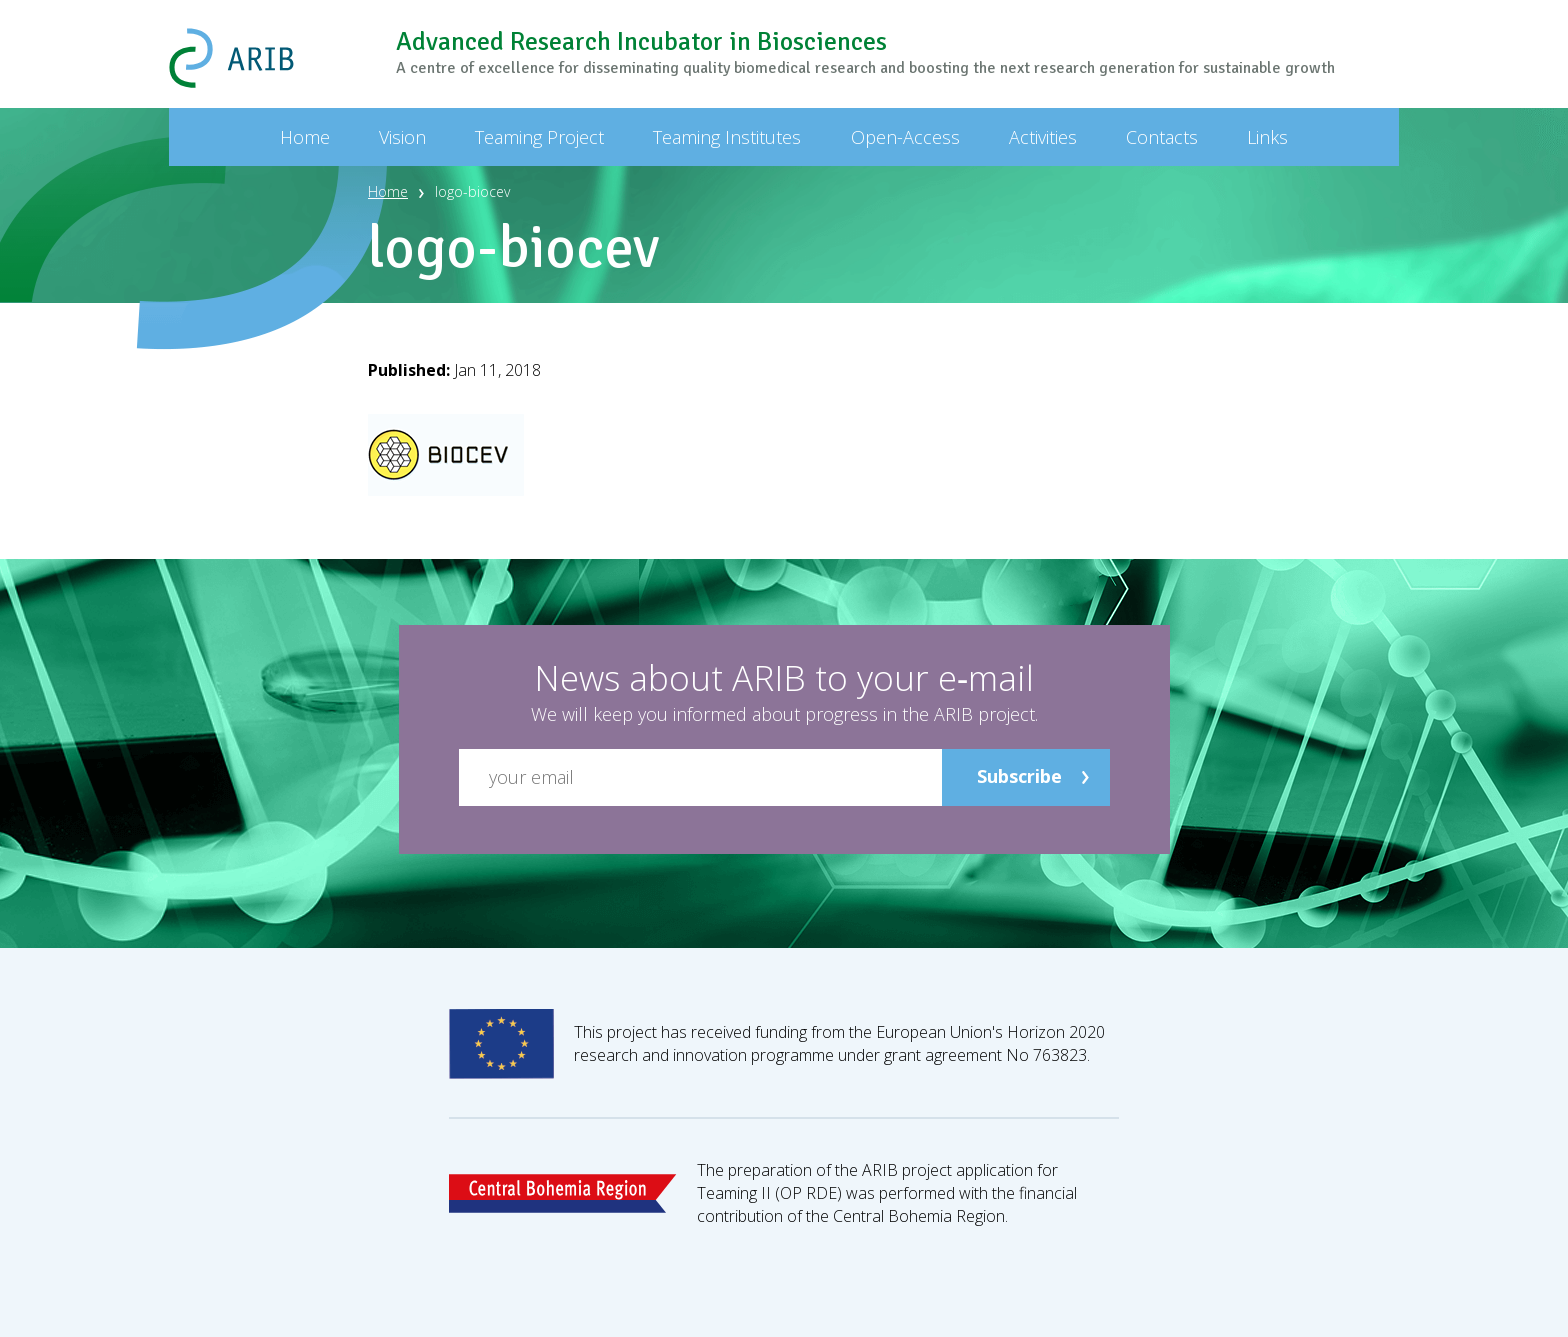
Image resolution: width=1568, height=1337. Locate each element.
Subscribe (1019, 776)
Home (388, 191)
